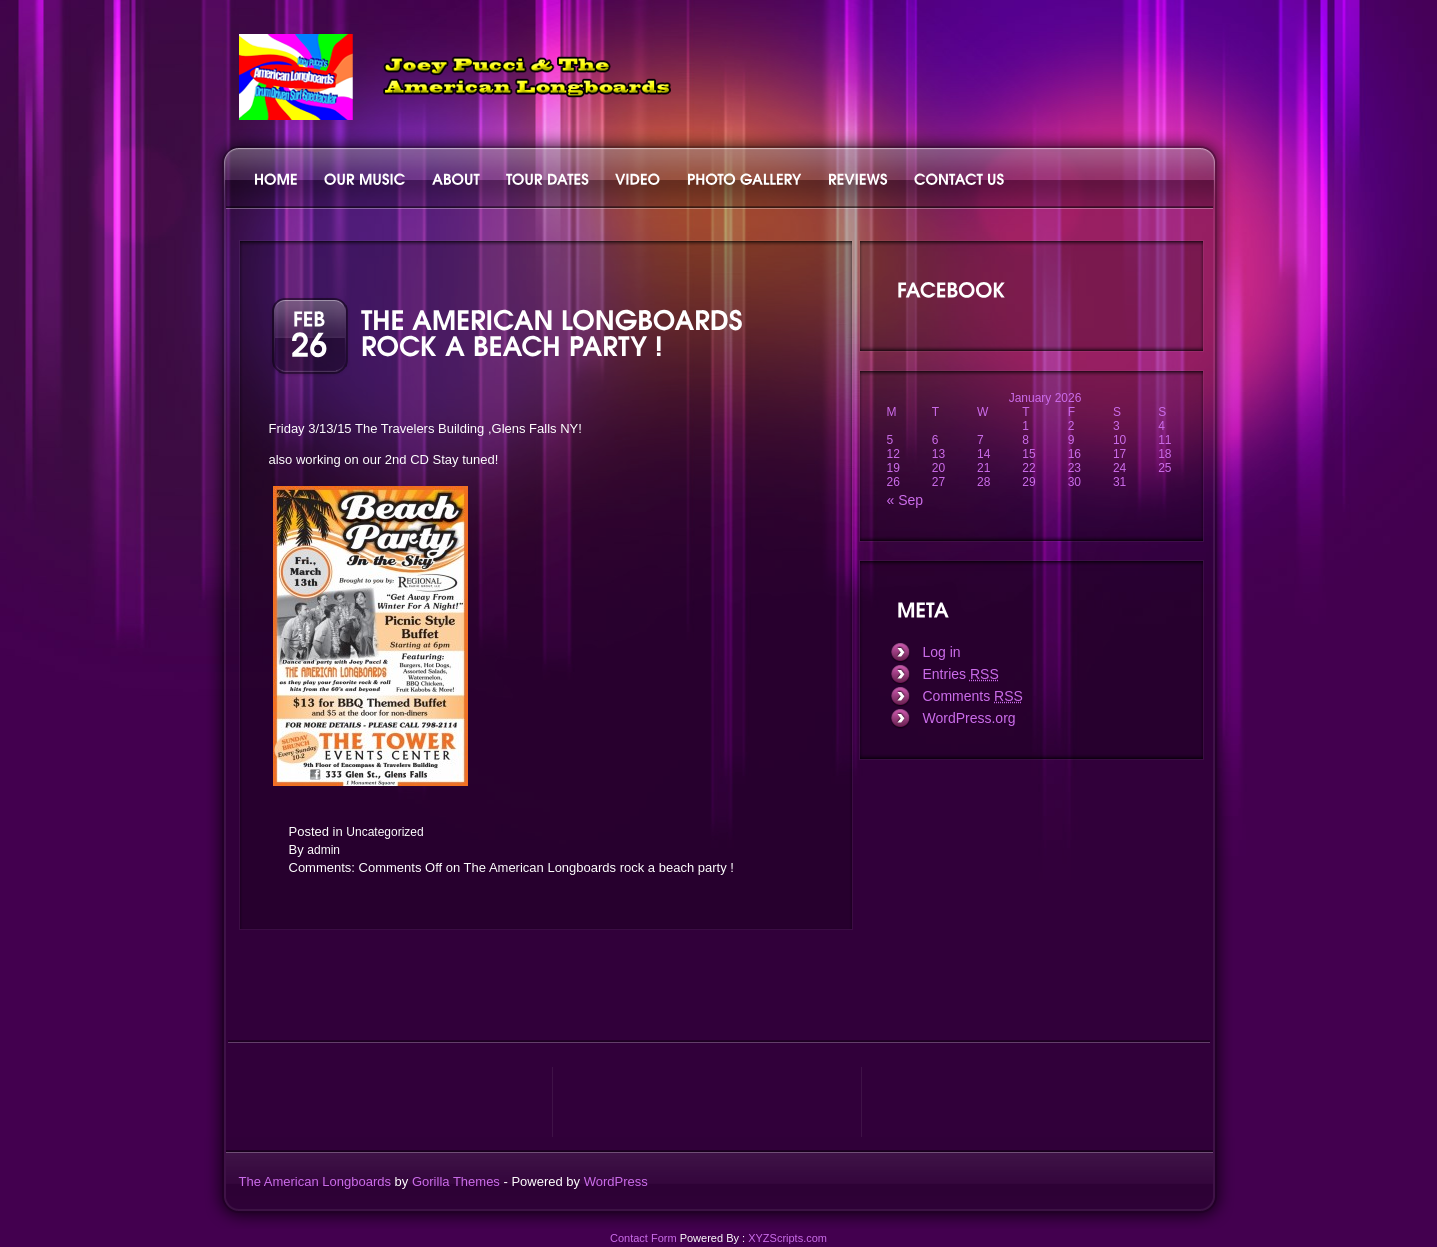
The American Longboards (315, 1181)
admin (323, 850)
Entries (961, 674)
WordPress (616, 1181)
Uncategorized (384, 832)
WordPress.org (969, 718)
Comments (973, 696)
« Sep (905, 500)
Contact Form (643, 1238)
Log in (942, 652)
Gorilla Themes (456, 1181)
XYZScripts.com (787, 1238)
